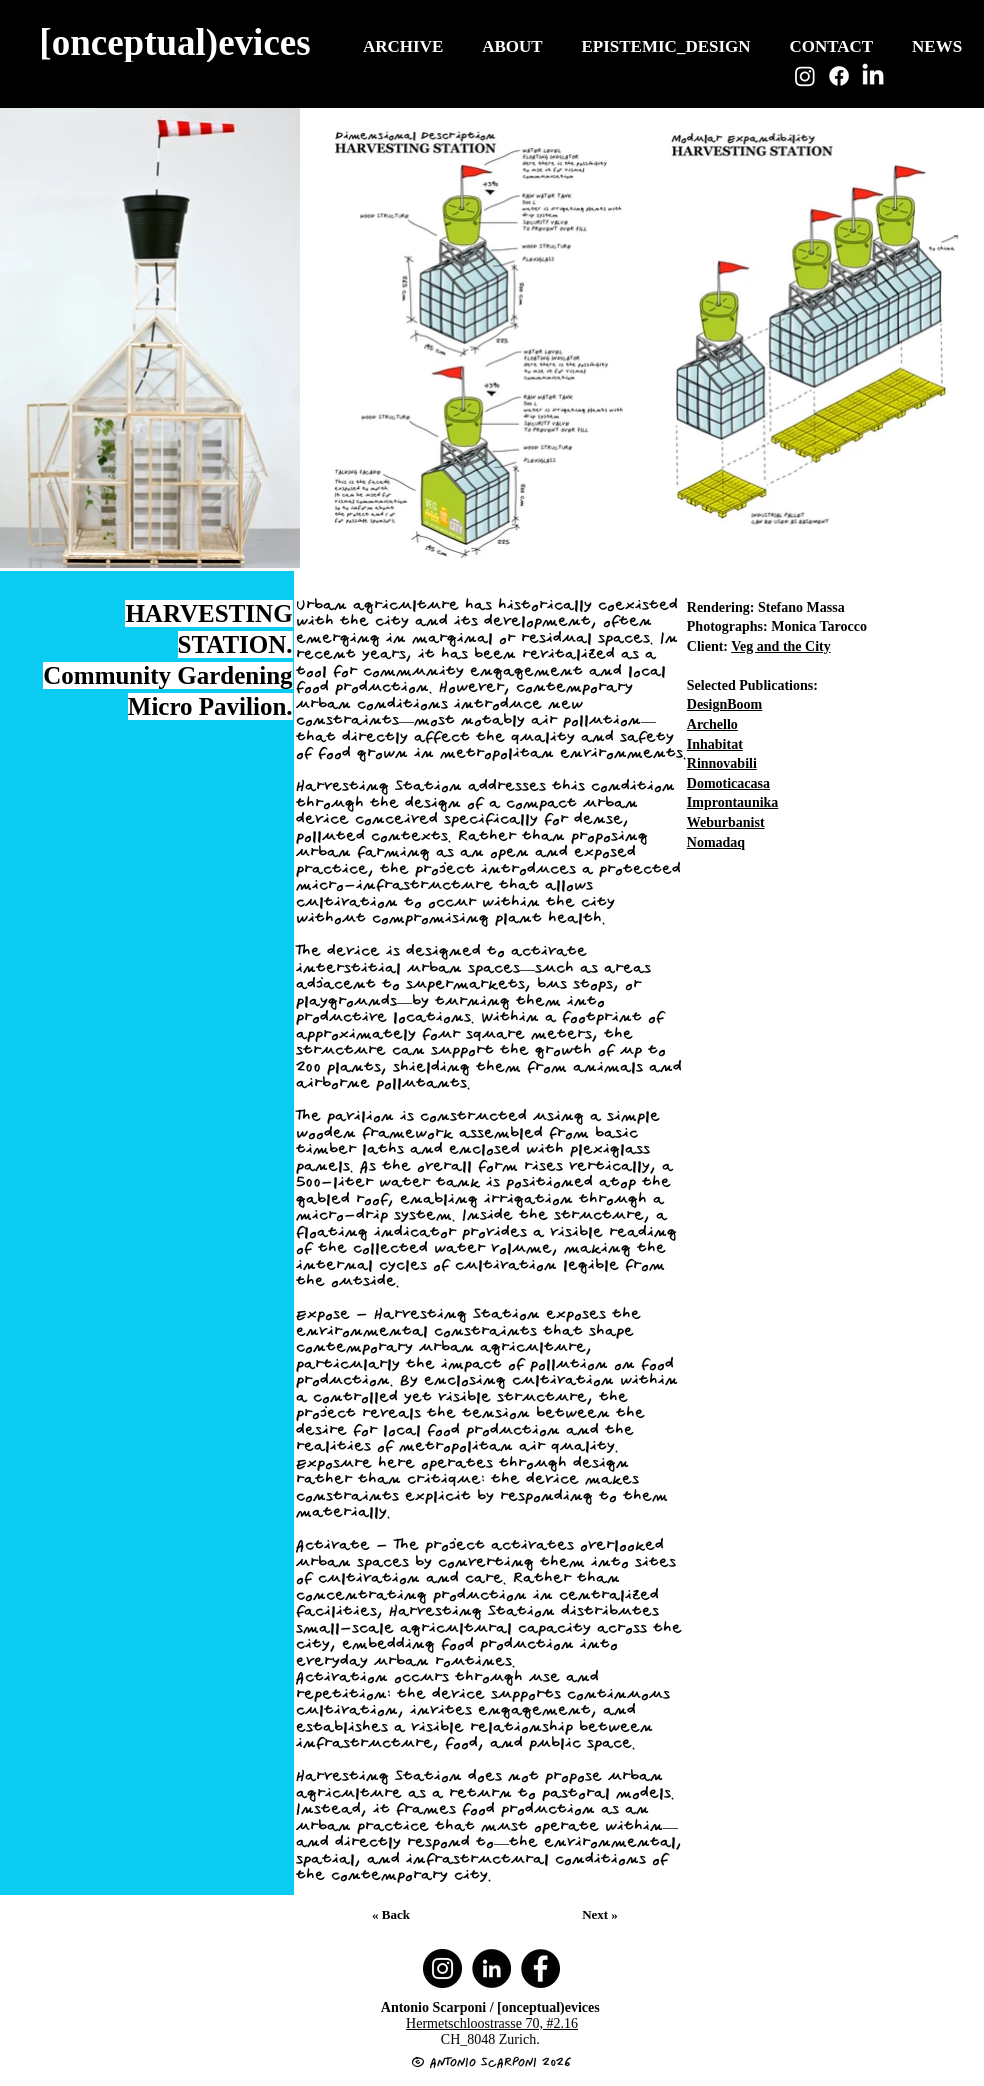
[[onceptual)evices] (177, 42)
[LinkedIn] (873, 76)
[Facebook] (839, 76)
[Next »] (602, 1915)
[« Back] (393, 1915)
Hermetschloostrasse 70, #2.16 (492, 2023)
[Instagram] (805, 76)
